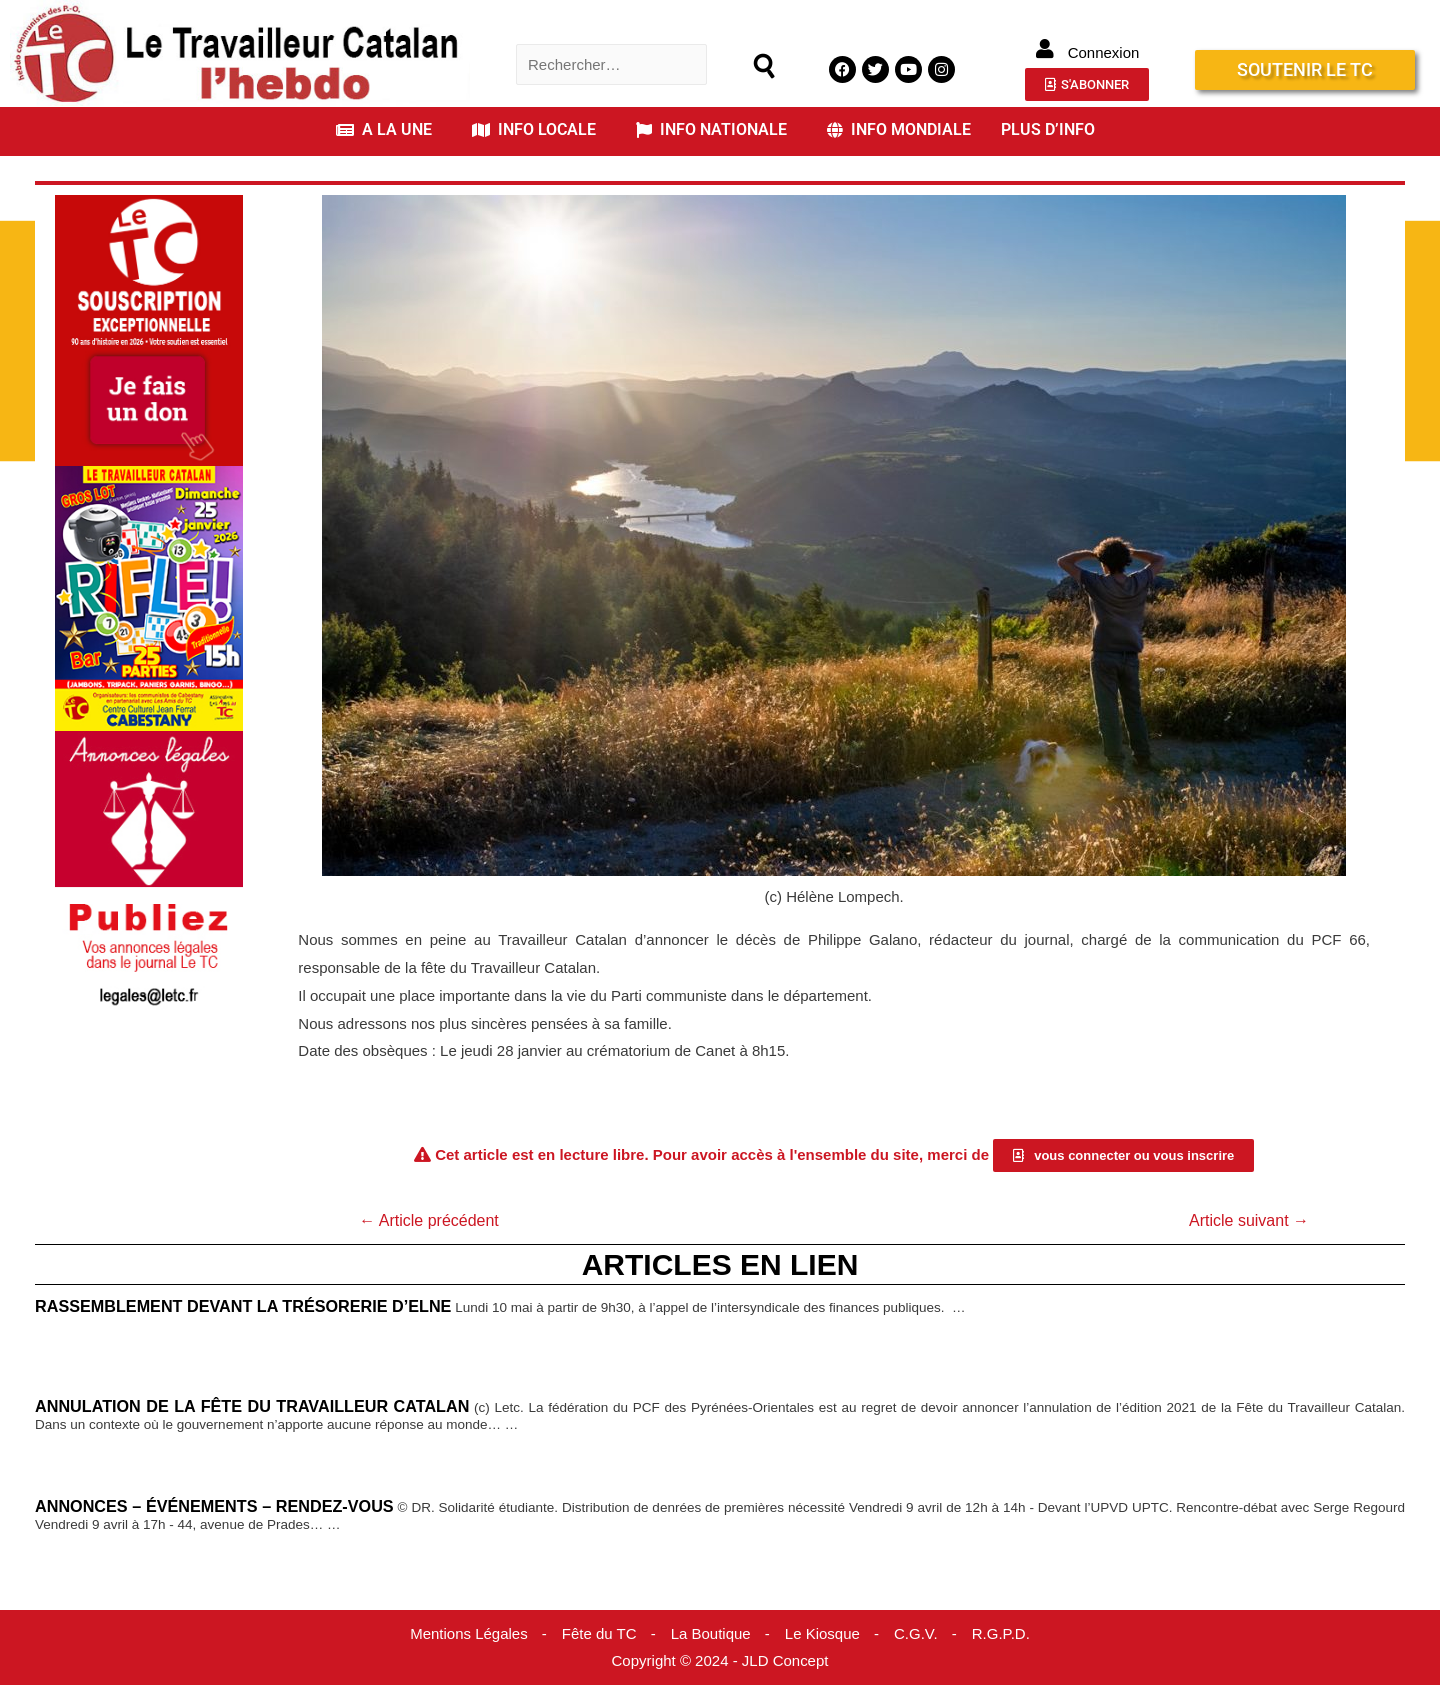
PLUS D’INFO (1048, 129)
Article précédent (429, 1220)
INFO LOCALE (534, 129)
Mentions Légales (469, 1633)
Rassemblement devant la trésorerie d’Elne (243, 1306)
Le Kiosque (822, 1633)
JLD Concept (785, 1660)
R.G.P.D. (1001, 1633)
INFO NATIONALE (711, 129)
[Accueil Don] (149, 328)
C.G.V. (916, 1633)
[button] (389, 130)
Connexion (1104, 52)
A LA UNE (384, 129)
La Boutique (711, 1633)
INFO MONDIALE (899, 129)
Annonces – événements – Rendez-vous (214, 1506)
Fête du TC (599, 1633)
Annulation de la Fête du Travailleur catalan (252, 1406)
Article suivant (1249, 1220)
